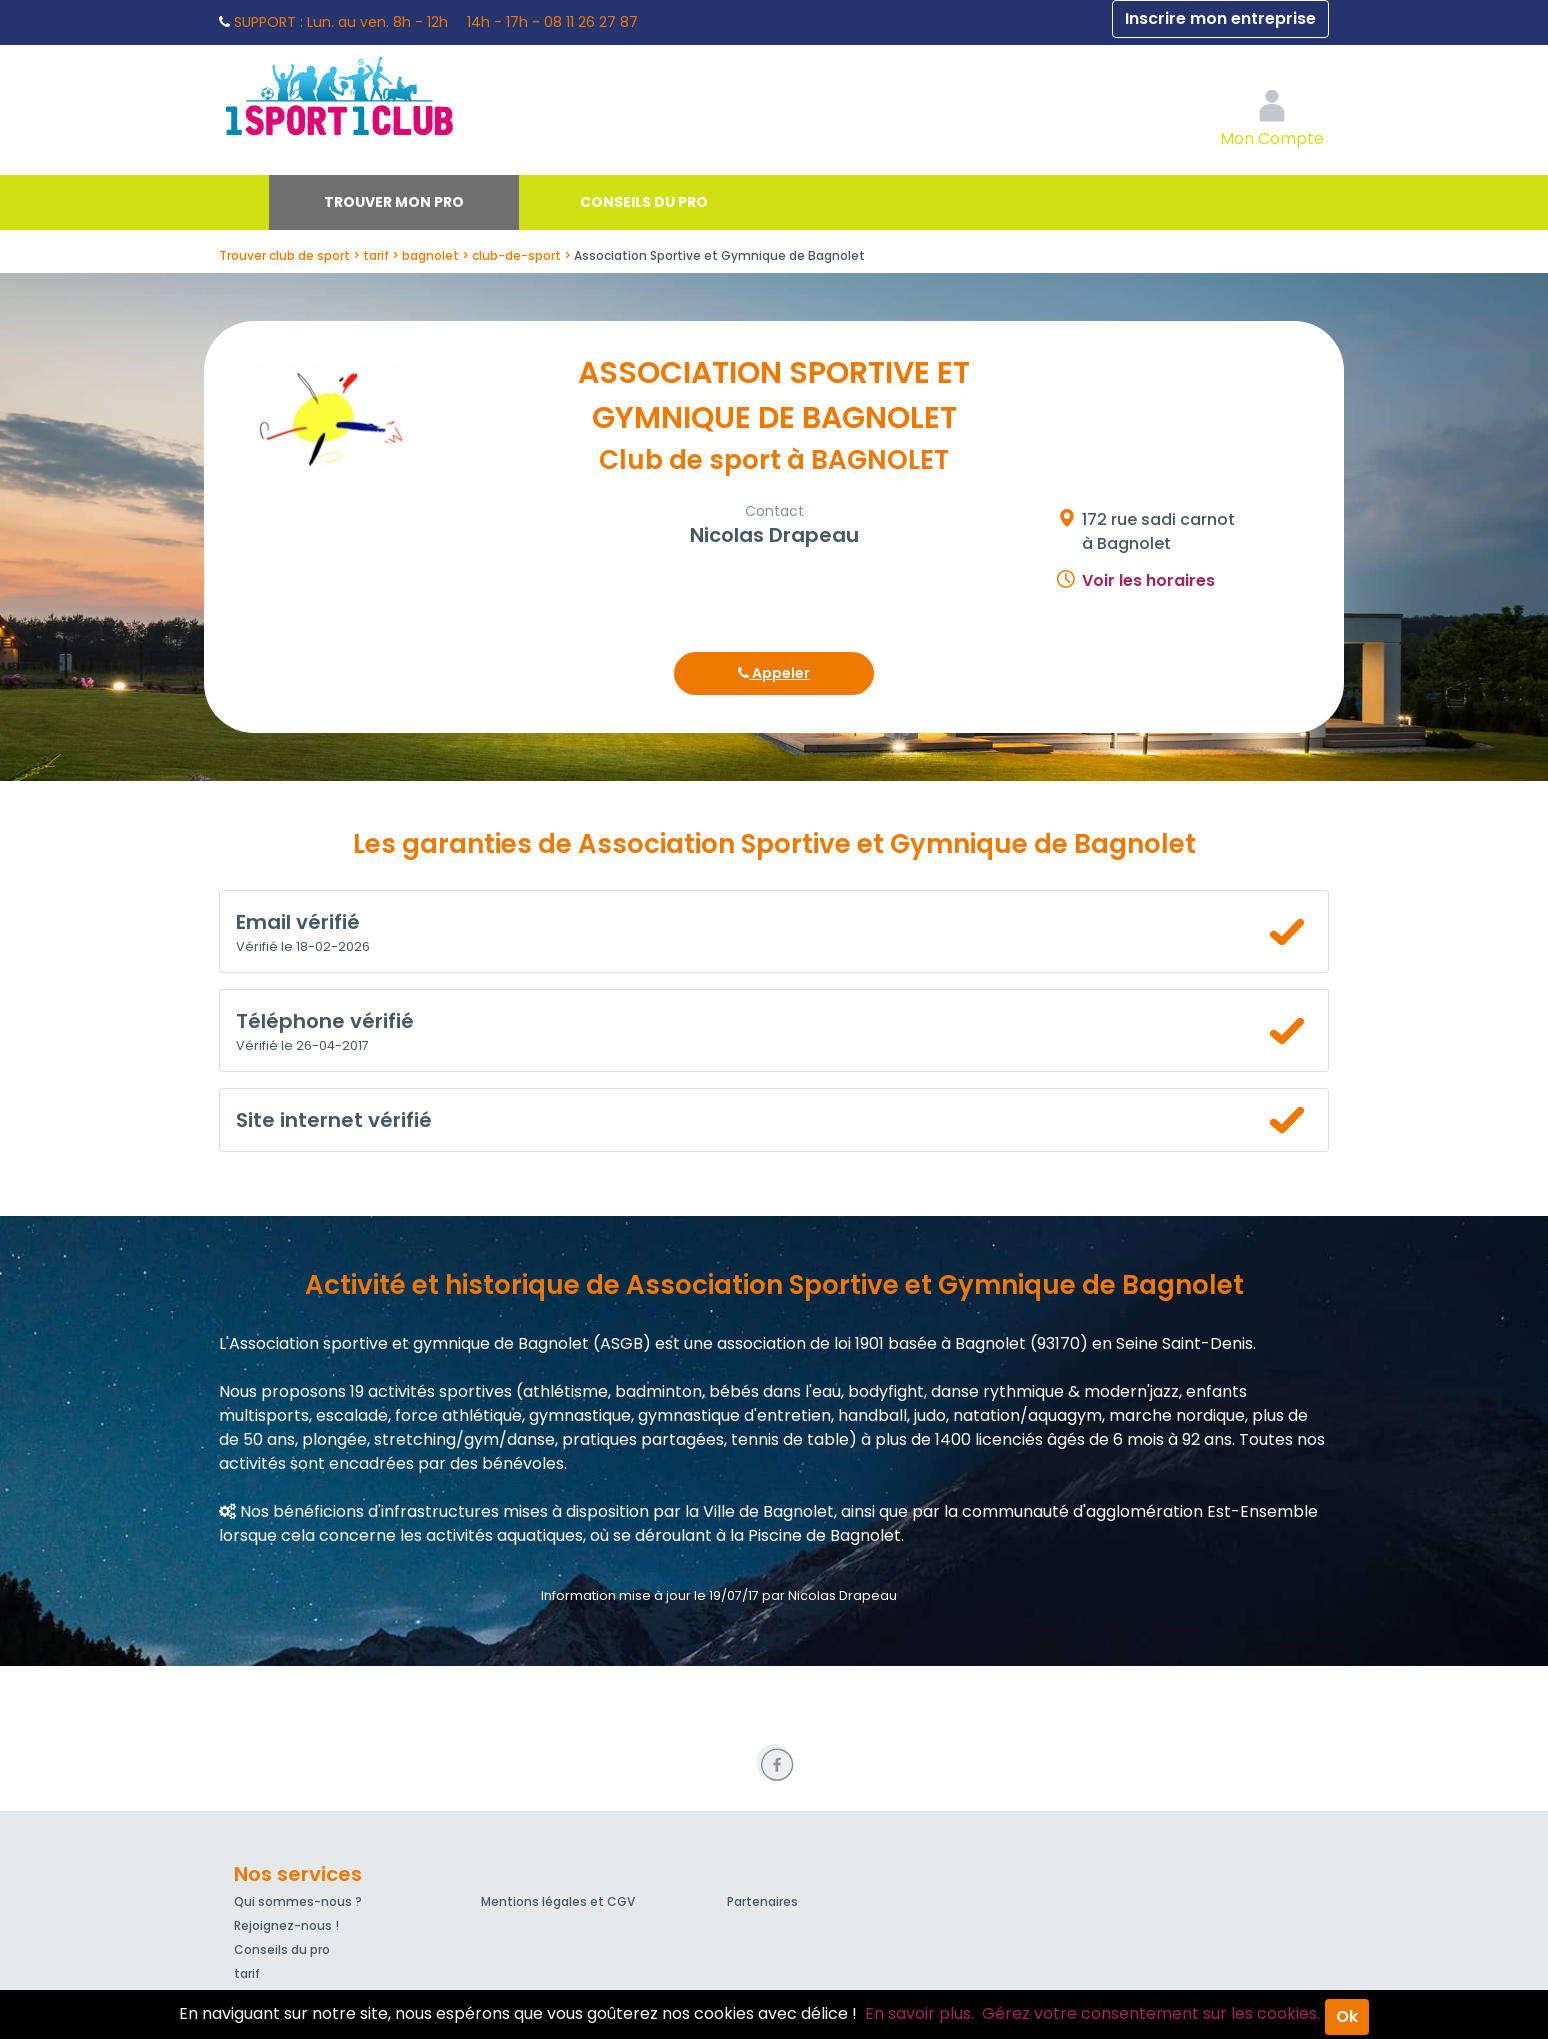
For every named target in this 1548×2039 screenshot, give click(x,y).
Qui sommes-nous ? (298, 1901)
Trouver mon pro (394, 202)
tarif (247, 1973)
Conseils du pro (644, 202)
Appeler (774, 673)
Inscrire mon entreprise (1220, 18)
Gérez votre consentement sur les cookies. (1151, 2013)
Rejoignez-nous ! (286, 1925)
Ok (1347, 2016)
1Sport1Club (404, 95)
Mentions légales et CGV (558, 1901)
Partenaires (762, 1901)
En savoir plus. (919, 2013)
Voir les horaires (1148, 580)
